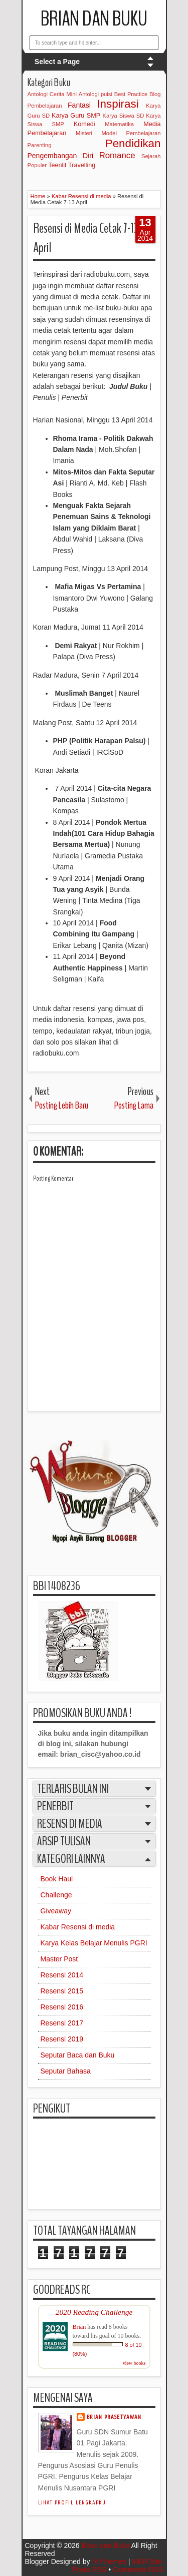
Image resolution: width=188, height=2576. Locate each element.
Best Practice (131, 94)
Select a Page (57, 62)
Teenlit (57, 165)
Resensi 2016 (62, 2007)
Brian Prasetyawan (114, 2417)
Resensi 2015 (62, 1991)
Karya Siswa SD (123, 116)
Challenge (56, 1895)
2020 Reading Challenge (94, 2312)
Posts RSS (90, 2569)
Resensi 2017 (62, 2023)
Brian (79, 2326)
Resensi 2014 (62, 1975)
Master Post (59, 1959)
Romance (117, 155)
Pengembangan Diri (61, 156)
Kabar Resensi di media (78, 1927)
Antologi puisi (95, 94)
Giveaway (56, 1911)
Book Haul (57, 1879)
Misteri (84, 133)
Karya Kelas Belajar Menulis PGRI (94, 1943)
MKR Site (146, 2561)
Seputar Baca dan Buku (78, 2055)
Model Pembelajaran (131, 133)
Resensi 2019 (62, 2039)
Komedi (84, 124)
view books (134, 2363)
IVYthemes (109, 2561)
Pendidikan (133, 143)
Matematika (119, 124)
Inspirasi (117, 104)
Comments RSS (138, 2569)
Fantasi (79, 105)
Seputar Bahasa (66, 2071)
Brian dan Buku (94, 19)
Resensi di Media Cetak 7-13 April (85, 238)
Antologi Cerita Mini (52, 94)
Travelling (81, 165)
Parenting (40, 145)
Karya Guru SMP (76, 115)
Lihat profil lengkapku (72, 2502)
